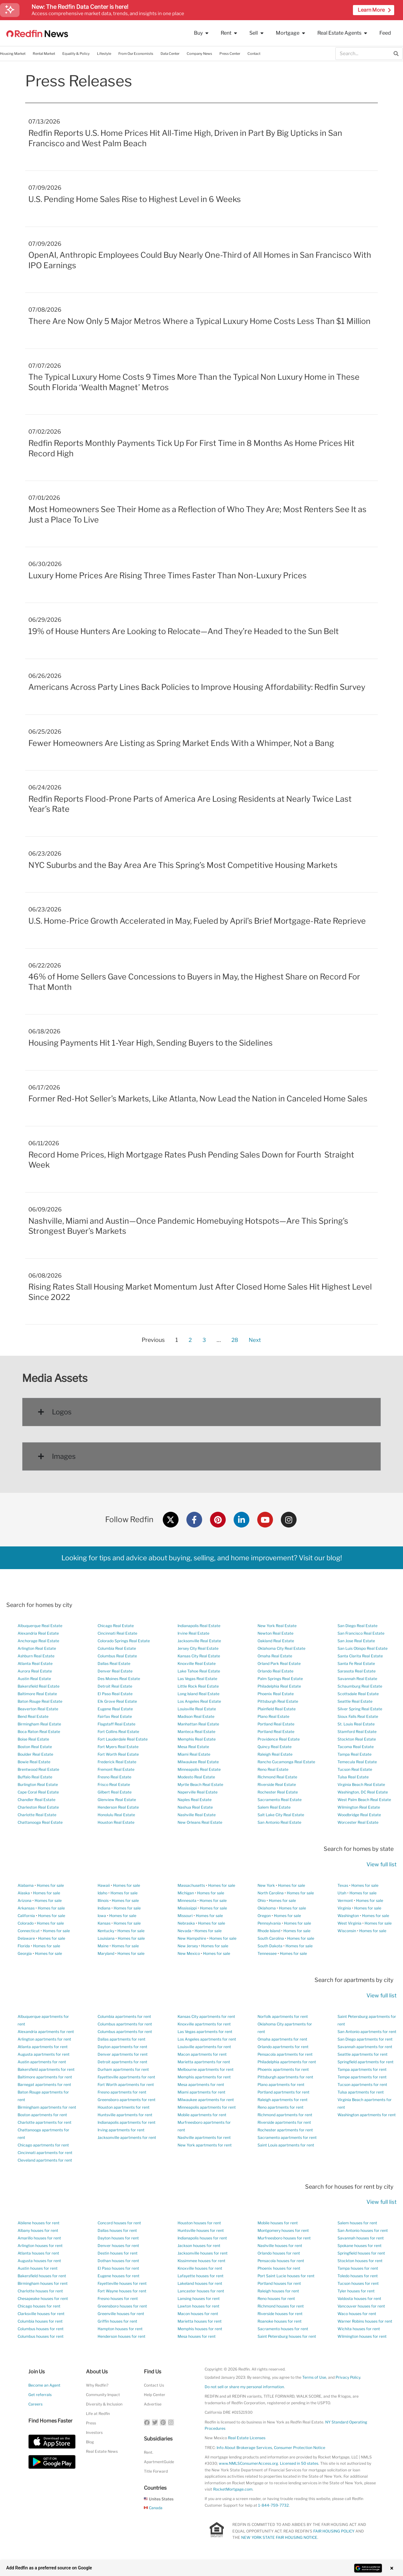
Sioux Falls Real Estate (358, 1716)
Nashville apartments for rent (204, 2137)
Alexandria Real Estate (38, 1633)
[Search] (396, 54)
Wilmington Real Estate (359, 1807)
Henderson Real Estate (118, 1807)
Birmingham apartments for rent (47, 2107)
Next (255, 1340)
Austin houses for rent (38, 2268)
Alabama (26, 1885)
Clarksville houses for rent (41, 2313)
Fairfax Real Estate (115, 1716)
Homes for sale (50, 1885)
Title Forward (156, 2471)
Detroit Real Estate (115, 1686)
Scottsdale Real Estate (358, 1693)
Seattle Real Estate (355, 1701)
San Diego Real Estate (357, 1625)
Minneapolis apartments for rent (207, 2107)
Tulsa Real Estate (353, 1777)
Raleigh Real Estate (275, 1754)
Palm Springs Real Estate (280, 1678)
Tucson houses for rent (358, 2283)
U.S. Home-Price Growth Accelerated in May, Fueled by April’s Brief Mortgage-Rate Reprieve (197, 921)
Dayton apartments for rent (122, 2046)
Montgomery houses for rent (283, 2230)
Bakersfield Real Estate (39, 1686)
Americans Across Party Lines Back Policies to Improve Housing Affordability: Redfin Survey (196, 687)
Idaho (102, 1893)
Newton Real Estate (275, 1633)
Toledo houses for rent (358, 2275)
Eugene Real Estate (115, 1709)
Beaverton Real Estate (38, 1709)
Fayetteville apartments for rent (126, 2077)
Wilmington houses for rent (362, 2336)
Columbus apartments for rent (125, 2024)
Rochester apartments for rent (285, 2130)
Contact (253, 53)
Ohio (262, 1900)
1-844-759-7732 (273, 2505)
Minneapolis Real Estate (199, 1769)
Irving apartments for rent (121, 2130)
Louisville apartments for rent (204, 2046)
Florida (24, 1946)
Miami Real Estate (194, 1754)
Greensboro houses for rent (122, 2306)
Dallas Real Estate (114, 1663)
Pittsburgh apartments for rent (285, 2077)
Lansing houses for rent (199, 2298)
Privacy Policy (348, 2377)
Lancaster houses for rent (201, 2291)
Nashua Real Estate (195, 1807)
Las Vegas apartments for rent (205, 2031)
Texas (343, 1885)
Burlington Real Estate (38, 1784)
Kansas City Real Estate (199, 1656)
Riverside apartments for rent (284, 2122)
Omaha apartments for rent (282, 2039)
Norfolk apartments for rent (283, 2016)
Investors (94, 2432)
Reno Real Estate (273, 1769)
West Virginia (349, 1923)
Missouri (185, 1915)
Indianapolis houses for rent (202, 2238)
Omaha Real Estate (275, 1656)
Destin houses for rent (118, 2253)
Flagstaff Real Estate (116, 1724)
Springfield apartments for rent (366, 2061)
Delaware (26, 1938)
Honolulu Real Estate (116, 1814)
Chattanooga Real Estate (40, 1822)
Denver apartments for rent (123, 2054)
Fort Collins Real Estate (118, 1731)
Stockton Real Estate (357, 1739)
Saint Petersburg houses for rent (287, 2336)
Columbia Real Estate (117, 1648)
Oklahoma (267, 1908)
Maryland (106, 1953)
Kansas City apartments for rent (206, 2016)
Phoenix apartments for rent (283, 2069)
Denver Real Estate (115, 1671)
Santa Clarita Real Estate (360, 1656)
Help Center (154, 2394)
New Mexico (189, 1953)
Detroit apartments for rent (122, 2061)
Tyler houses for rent (356, 2291)
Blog (90, 2442)
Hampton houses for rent (120, 2328)
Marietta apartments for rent (204, 2061)
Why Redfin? (97, 2385)
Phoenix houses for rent (279, 2268)
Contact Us (154, 2385)
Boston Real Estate (35, 1746)
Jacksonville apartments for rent (127, 2137)
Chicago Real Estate (116, 1625)
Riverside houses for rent (280, 2313)
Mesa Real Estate (193, 1746)
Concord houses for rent (119, 2223)
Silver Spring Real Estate (360, 1709)
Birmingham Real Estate (39, 1724)
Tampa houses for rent (358, 2268)
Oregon (264, 1915)
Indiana (104, 1908)
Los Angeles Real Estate (199, 1701)
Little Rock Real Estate (198, 1686)
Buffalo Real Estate (35, 1777)
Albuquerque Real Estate (40, 1625)
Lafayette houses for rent (201, 2275)
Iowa (102, 1915)
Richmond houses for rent (281, 2306)
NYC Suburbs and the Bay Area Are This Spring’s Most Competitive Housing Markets (183, 865)
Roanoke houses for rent (280, 2321)
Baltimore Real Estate (37, 1693)
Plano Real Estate (273, 1716)
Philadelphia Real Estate (279, 1686)
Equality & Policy (76, 53)
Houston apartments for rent (124, 2107)
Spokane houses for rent (360, 2245)
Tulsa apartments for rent (361, 2092)
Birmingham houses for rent (43, 2283)
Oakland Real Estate (276, 1640)
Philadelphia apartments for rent (287, 2061)
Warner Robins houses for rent (365, 2321)
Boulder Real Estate (35, 1754)
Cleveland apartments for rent (45, 2160)
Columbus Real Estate (117, 1656)
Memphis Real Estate (197, 1739)
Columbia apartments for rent (124, 2016)
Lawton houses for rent (198, 2306)
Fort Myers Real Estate (118, 1746)
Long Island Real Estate (198, 1693)
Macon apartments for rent (202, 2054)
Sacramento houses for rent (283, 2328)
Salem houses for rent (357, 2223)
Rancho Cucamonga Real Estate (286, 1761)
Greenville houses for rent (121, 2313)
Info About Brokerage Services (244, 2447)
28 (234, 1338)
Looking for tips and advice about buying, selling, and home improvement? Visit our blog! (202, 1557)
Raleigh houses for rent (278, 2291)
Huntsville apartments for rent (125, 2114)
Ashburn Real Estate (36, 1656)
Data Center (170, 53)
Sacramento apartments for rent (287, 2137)
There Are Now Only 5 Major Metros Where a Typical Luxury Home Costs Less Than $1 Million (199, 321)
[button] (201, 2568)
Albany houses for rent (38, 2230)
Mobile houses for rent (278, 2223)
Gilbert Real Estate (115, 1792)
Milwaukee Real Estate (198, 1761)
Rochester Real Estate (278, 1792)
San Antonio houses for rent (363, 2230)
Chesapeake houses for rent (43, 2298)
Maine (103, 1946)
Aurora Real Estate (35, 1671)
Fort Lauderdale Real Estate (123, 1739)
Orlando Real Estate (275, 1671)
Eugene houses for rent (118, 2275)
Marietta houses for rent (200, 2321)
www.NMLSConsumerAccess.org (248, 2463)
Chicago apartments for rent (43, 2145)
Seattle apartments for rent (363, 2054)
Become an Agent (44, 2385)
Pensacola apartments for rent (285, 2054)
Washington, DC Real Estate (363, 1792)
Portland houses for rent (279, 2283)
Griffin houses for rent (117, 2321)
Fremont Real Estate (116, 1769)
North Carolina (271, 1893)
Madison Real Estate (196, 1716)
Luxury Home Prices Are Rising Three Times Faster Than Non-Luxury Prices (167, 575)
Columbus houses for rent (41, 2328)
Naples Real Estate (195, 1799)
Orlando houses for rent (279, 2253)
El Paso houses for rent (118, 2268)
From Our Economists (135, 53)
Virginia (344, 1908)
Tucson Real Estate (355, 1769)
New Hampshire (192, 1938)
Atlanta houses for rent (38, 2253)
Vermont (345, 1900)
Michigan (186, 1893)
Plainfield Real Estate (277, 1709)
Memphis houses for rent (200, 2328)
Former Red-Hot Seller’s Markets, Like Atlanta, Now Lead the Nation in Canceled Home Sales (197, 1098)
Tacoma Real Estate (356, 1746)
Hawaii (104, 1885)
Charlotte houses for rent (40, 2291)
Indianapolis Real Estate (199, 1625)
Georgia (25, 1953)
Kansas (104, 1923)
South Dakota (270, 1946)
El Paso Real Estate (115, 1693)
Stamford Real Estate (357, 1731)
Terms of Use (314, 2377)
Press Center (229, 53)
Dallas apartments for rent (121, 2039)
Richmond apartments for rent (285, 2114)
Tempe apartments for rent (362, 2077)
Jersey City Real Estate (198, 1648)
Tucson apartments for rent (362, 2084)
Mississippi (187, 1908)
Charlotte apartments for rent (44, 2122)
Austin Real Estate (34, 1678)
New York (266, 1885)
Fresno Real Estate (114, 1777)
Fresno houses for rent (118, 2298)
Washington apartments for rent (367, 2114)
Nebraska (186, 1923)
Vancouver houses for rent (361, 2306)
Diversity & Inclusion (104, 2404)
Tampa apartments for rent (362, 2069)
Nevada (184, 1930)
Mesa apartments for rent (201, 2084)
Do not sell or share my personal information (244, 2386)
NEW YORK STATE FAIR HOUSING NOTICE (279, 2537)
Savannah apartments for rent (365, 2046)
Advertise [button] (153, 2404)
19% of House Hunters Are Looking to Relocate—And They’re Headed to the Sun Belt (183, 631)
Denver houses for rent (118, 2245)
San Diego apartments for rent (365, 2039)
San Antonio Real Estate (279, 1822)
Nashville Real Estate (197, 1814)
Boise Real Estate (33, 1739)
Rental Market (44, 53)
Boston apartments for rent (42, 2114)
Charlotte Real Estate (37, 1814)
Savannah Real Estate (357, 1678)
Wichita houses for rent (359, 2328)
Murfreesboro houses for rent (284, 2238)
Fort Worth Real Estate (118, 1754)
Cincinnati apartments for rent (45, 2152)
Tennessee (267, 1953)
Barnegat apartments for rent (44, 2084)
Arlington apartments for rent (44, 2039)
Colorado (26, 1923)
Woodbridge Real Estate (359, 1814)
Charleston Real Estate (38, 1807)
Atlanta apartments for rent (43, 2046)
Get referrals (40, 2394)
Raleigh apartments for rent (283, 2099)
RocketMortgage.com (233, 2489)
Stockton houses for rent (360, 2260)
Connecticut (29, 1930)
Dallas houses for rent (117, 2230)
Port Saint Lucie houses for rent (286, 2275)
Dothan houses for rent (118, 2260)
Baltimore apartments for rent (45, 2077)
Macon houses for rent (198, 2313)
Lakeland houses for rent (200, 2283)
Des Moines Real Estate (119, 1678)
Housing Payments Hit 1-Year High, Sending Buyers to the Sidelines (150, 1043)
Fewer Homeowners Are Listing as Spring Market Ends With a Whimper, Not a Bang (181, 743)
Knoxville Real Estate (197, 1663)
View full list (381, 1864)
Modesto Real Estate (196, 1777)
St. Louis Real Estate (356, 1724)
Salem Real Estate (274, 1807)
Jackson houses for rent (199, 2245)
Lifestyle (104, 53)
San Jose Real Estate (356, 1640)
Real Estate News (102, 2451)
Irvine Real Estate (193, 1633)
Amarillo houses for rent (39, 2238)
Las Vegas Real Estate (197, 1678)
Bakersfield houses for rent (42, 2275)
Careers (35, 2404)
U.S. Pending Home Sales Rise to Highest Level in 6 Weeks (134, 199)
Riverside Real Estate (277, 1784)
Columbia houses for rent (40, 2321)
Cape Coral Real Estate (38, 1792)
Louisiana (106, 1938)
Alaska (24, 1893)
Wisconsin (347, 1930)
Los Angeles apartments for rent (207, 2039)
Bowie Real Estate (34, 1761)
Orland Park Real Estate (279, 1663)
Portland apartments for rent (283, 2092)
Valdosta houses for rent (359, 2298)
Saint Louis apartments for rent (286, 2145)
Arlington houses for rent (40, 2245)
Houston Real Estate (116, 1822)
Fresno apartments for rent (122, 2092)
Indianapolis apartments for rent (127, 2122)
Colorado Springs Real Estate (124, 1640)
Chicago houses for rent (39, 2306)
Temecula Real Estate (357, 1761)
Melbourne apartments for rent (206, 2069)
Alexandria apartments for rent (46, 2031)
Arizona (24, 1900)
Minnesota (187, 1900)
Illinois (103, 1900)
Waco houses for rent (357, 2313)
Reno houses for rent (276, 2298)
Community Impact (103, 2394)
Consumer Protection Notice (299, 2447)
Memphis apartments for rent (204, 2077)
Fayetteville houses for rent (122, 2283)
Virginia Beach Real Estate (361, 1784)
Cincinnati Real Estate (117, 1633)
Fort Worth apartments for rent (126, 2084)
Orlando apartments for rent (283, 2046)
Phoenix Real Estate (276, 1693)
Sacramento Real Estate (280, 1799)
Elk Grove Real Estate (117, 1701)
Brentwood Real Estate (38, 1769)
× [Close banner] (388, 2568)
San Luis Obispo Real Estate (363, 1648)
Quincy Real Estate (275, 1746)
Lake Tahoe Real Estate (199, 1671)
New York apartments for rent (205, 2145)
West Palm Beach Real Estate (364, 1799)
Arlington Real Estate (37, 1648)
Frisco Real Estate (114, 1784)
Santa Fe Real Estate (356, 1663)
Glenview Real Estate (117, 1799)
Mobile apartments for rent (202, 2114)
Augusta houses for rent (39, 2260)
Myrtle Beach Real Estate (200, 1784)
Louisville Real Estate (197, 1709)
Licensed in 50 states (299, 2463)
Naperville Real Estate (198, 1792)
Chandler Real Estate (36, 1799)
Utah (342, 1893)
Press (91, 2423)
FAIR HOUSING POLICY (334, 2531)
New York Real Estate (277, 1625)
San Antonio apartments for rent (367, 2031)
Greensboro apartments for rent (127, 2099)
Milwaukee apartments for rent (206, 2099)
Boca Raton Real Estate (39, 1731)
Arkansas (26, 1908)
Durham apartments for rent (123, 2069)
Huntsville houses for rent (201, 2230)
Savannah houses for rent (361, 2238)
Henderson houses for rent (121, 2336)
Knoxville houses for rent (200, 2268)
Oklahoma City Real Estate (281, 1648)
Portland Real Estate (276, 1724)
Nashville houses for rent (280, 2245)
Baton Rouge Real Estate (40, 1701)
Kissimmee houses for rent (201, 2260)
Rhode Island (269, 1930)
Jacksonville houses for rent (203, 2253)
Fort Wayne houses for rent (122, 2291)
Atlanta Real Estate (35, 1663)
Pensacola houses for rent (281, 2260)
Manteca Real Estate (196, 1731)
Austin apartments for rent (42, 2061)
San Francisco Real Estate (361, 1633)
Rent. (148, 2452)
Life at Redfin (98, 2413)
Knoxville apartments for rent (204, 2024)
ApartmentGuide (159, 2461)
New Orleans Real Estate (200, 1822)
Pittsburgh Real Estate (278, 1701)
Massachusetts (191, 1885)
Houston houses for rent (199, 2223)
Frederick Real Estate (117, 1761)
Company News (199, 53)
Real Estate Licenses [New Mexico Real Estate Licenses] (246, 2437)
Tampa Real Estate (355, 1754)
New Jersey (188, 1946)
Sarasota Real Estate (357, 1671)
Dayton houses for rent (118, 2238)
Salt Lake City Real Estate (281, 1814)
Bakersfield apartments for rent (46, 2069)
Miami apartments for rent (201, 2092)
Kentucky (106, 1930)
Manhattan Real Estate (198, 1724)
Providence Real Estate (279, 1739)
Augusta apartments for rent (44, 2054)
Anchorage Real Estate (38, 1640)
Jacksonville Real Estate (199, 1640)
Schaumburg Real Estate (360, 1686)
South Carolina (271, 1938)
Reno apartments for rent (281, 2107)
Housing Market (13, 53)
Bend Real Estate (33, 1716)
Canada (153, 2507)
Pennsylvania (269, 1923)
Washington (348, 1915)
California (26, 1915)
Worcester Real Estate (358, 1822)
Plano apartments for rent (281, 2084)
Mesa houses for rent (197, 2336)
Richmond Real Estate (277, 1777)
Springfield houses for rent (361, 2253)
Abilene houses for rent (39, 2223)
